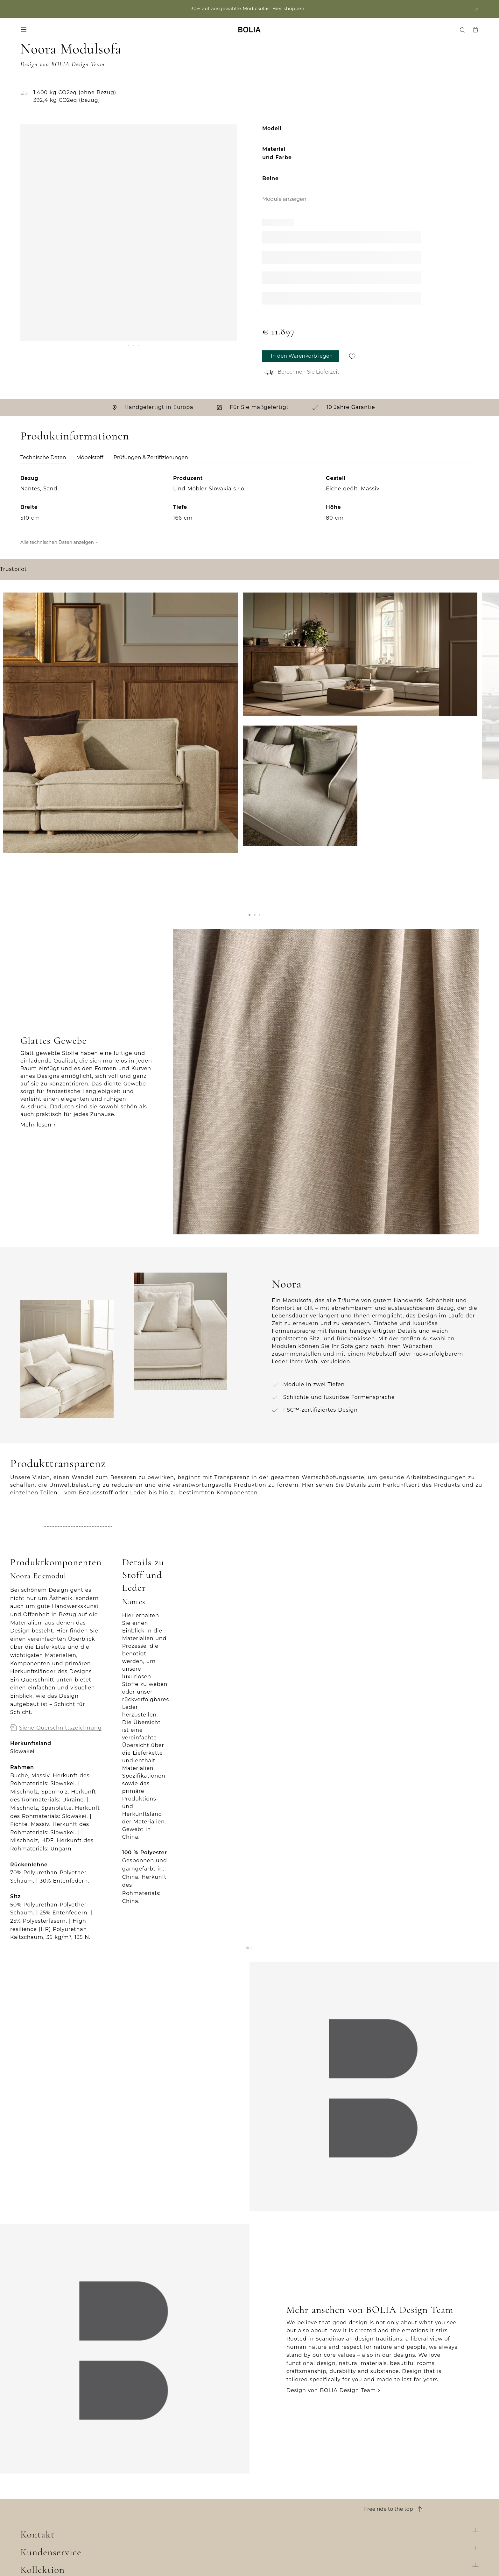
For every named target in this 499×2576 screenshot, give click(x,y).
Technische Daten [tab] (43, 463)
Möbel (143, 2466)
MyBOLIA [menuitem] (424, 32)
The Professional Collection (173, 2527)
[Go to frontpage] (249, 32)
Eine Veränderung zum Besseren (66, 2497)
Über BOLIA (47, 2431)
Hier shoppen (290, 8)
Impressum (265, 2527)
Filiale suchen (405, 2560)
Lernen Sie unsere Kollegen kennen (70, 2466)
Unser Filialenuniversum (54, 2456)
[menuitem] (447, 32)
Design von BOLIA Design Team (331, 2291)
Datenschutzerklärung (281, 2517)
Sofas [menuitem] (26, 32)
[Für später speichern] (352, 361)
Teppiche (147, 2497)
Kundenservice (279, 2431)
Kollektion (156, 2431)
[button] (249, 1047)
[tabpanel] (249, 612)
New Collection (156, 2446)
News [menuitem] (132, 32)
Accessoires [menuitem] (74, 32)
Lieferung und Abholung (284, 2456)
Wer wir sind (38, 2446)
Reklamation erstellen (280, 2497)
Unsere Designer (43, 2487)
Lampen (146, 2487)
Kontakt (380, 2431)
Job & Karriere (40, 2477)
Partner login (66, 8)
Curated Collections (162, 2517)
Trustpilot (13, 768)
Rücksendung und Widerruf (288, 2487)
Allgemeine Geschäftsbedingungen (299, 2477)
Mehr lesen (36, 1207)
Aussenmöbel (154, 2477)
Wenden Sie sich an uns (283, 2507)
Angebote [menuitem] (107, 32)
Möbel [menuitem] (47, 32)
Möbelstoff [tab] (89, 463)
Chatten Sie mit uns (392, 2474)
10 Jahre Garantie (274, 2466)
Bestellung (265, 2446)
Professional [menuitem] (344, 32)
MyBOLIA (33, 2535)
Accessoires (151, 2507)
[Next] (229, 292)
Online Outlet (154, 2538)
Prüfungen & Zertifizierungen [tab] (151, 463)
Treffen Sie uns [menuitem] (385, 32)
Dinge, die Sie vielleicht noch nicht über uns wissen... (69, 2521)
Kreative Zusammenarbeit (56, 2507)
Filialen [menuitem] (311, 32)
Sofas (142, 2456)
